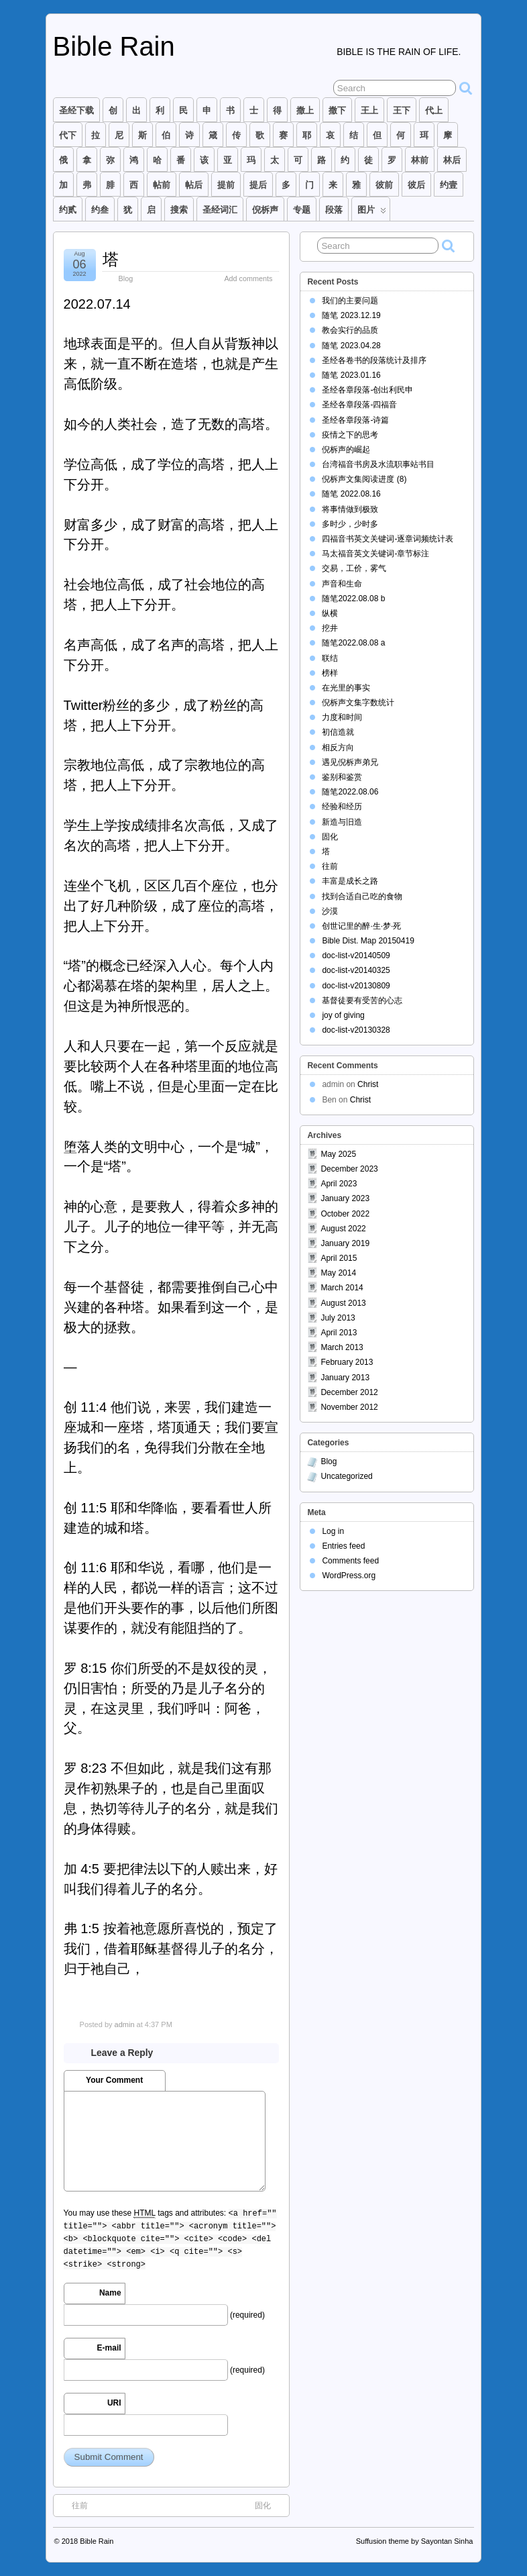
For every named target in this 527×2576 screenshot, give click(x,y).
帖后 (193, 185)
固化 (269, 2505)
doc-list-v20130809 (356, 985)
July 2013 (337, 1318)
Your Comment (114, 2080)
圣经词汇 (219, 210)
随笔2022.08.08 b (353, 598)
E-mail (109, 2348)
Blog (126, 278)
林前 (419, 160)
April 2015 (338, 1258)
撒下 (337, 110)
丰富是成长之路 (350, 881)
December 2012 (348, 1392)
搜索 (179, 210)
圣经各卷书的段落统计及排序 (374, 360)
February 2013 (346, 1362)
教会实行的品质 (350, 330)
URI (114, 2403)
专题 (301, 210)
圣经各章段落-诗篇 (355, 420)
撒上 (305, 110)
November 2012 (348, 1407)
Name (110, 2293)
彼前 (384, 185)
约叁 (100, 210)
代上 (434, 110)
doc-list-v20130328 (356, 1030)
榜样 (330, 673)
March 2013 (341, 1347)
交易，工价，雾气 (354, 568)
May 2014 (338, 1273)
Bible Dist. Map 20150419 (368, 940)
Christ (367, 1084)
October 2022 (344, 1214)
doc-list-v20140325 (356, 970)
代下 (67, 135)
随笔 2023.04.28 (351, 345)
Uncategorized (346, 1476)
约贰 (67, 210)
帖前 (161, 185)
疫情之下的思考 (350, 435)
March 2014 (341, 1287)
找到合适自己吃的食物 (362, 896)
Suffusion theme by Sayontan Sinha (414, 2541)
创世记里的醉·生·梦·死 (361, 926)
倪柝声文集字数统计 (358, 702)
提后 (258, 185)
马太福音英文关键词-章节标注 (375, 553)
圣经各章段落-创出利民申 (367, 390)
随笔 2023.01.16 (351, 375)
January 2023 (344, 1198)
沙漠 (330, 911)
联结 (330, 658)
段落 (334, 210)
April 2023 (338, 1183)
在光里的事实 (346, 687)
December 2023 (348, 1169)
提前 (226, 185)
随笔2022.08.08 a (353, 643)
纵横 (330, 613)
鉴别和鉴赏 (342, 777)
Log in (333, 1531)
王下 (401, 110)
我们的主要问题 (350, 300)
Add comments (248, 278)
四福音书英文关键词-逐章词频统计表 (387, 539)
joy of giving (343, 1015)
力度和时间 (342, 717)
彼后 (416, 185)
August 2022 (342, 1228)
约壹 (448, 185)
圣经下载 (76, 110)
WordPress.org (348, 1575)
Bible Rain (114, 46)
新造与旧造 (342, 822)
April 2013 (338, 1332)
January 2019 (344, 1243)
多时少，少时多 (350, 524)
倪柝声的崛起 (346, 449)
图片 (371, 213)
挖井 (330, 628)
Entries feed (343, 1546)
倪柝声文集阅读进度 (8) (364, 479)
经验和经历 (342, 806)
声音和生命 (342, 583)
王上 (369, 110)
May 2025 (338, 1154)
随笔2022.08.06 (350, 791)
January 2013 (344, 1377)
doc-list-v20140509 (356, 955)
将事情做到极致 (350, 509)
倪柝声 (265, 210)
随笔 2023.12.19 (351, 315)
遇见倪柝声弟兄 (350, 762)
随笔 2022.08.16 (351, 494)
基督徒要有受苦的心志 (362, 1000)
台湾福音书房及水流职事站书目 (378, 464)
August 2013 (342, 1303)
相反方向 (338, 747)
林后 (452, 160)
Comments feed (350, 1560)
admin (125, 2024)
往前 (73, 2505)
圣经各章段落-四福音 (359, 404)
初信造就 (338, 732)
